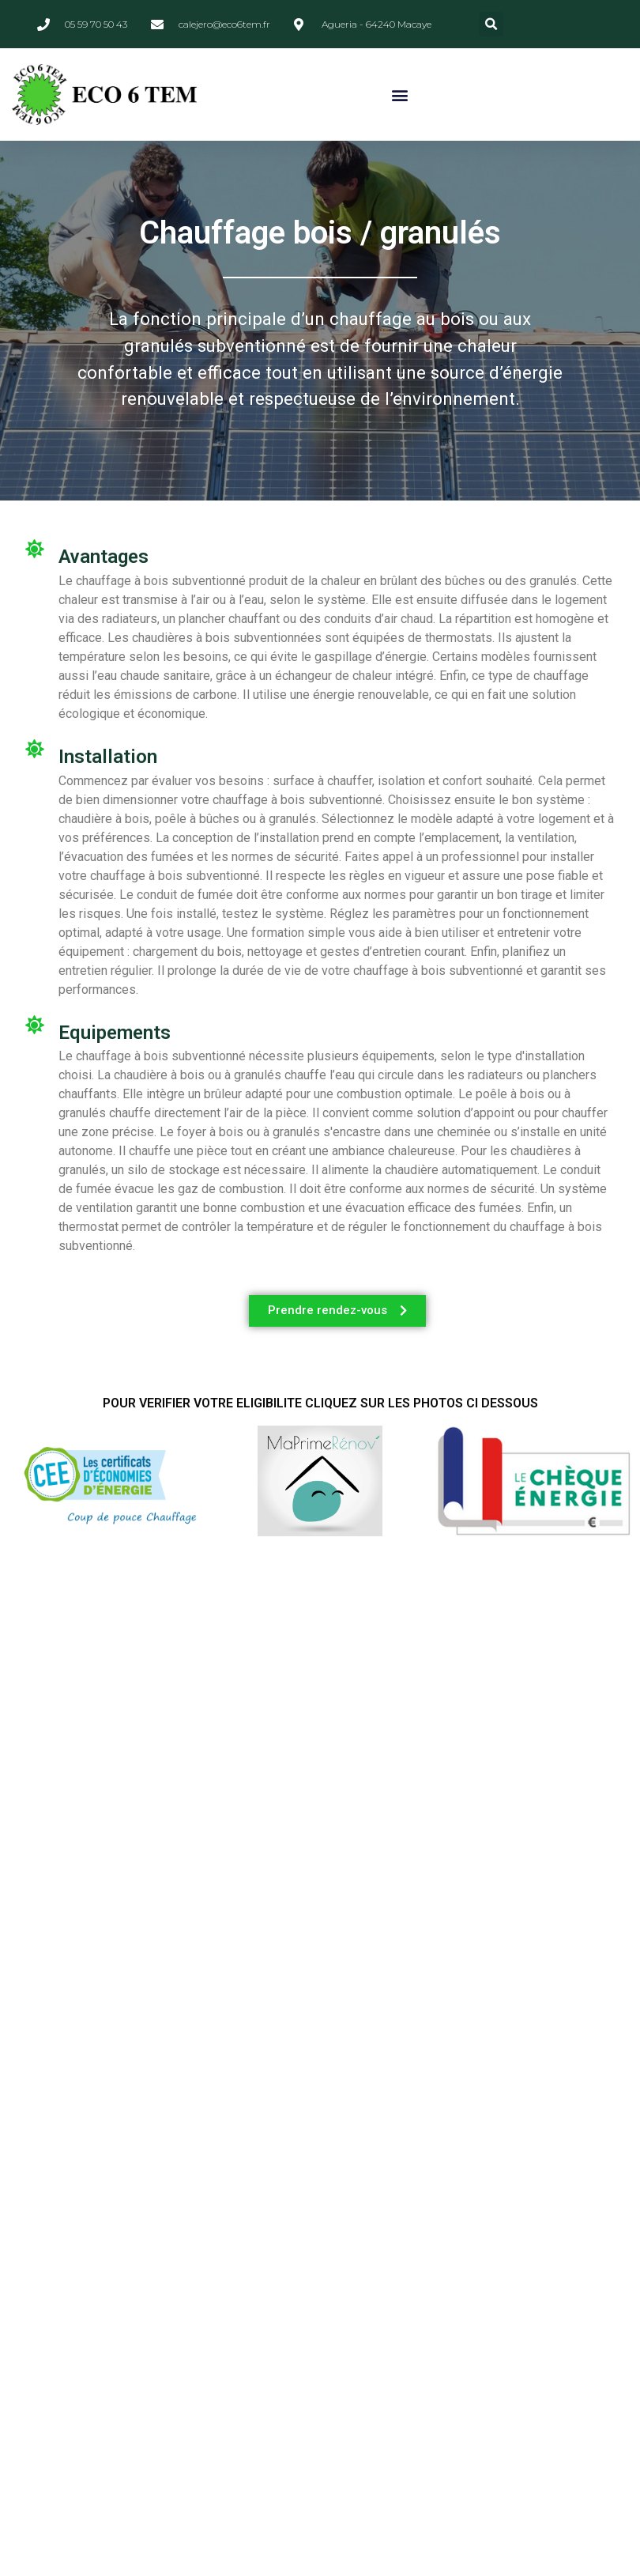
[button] (491, 24)
